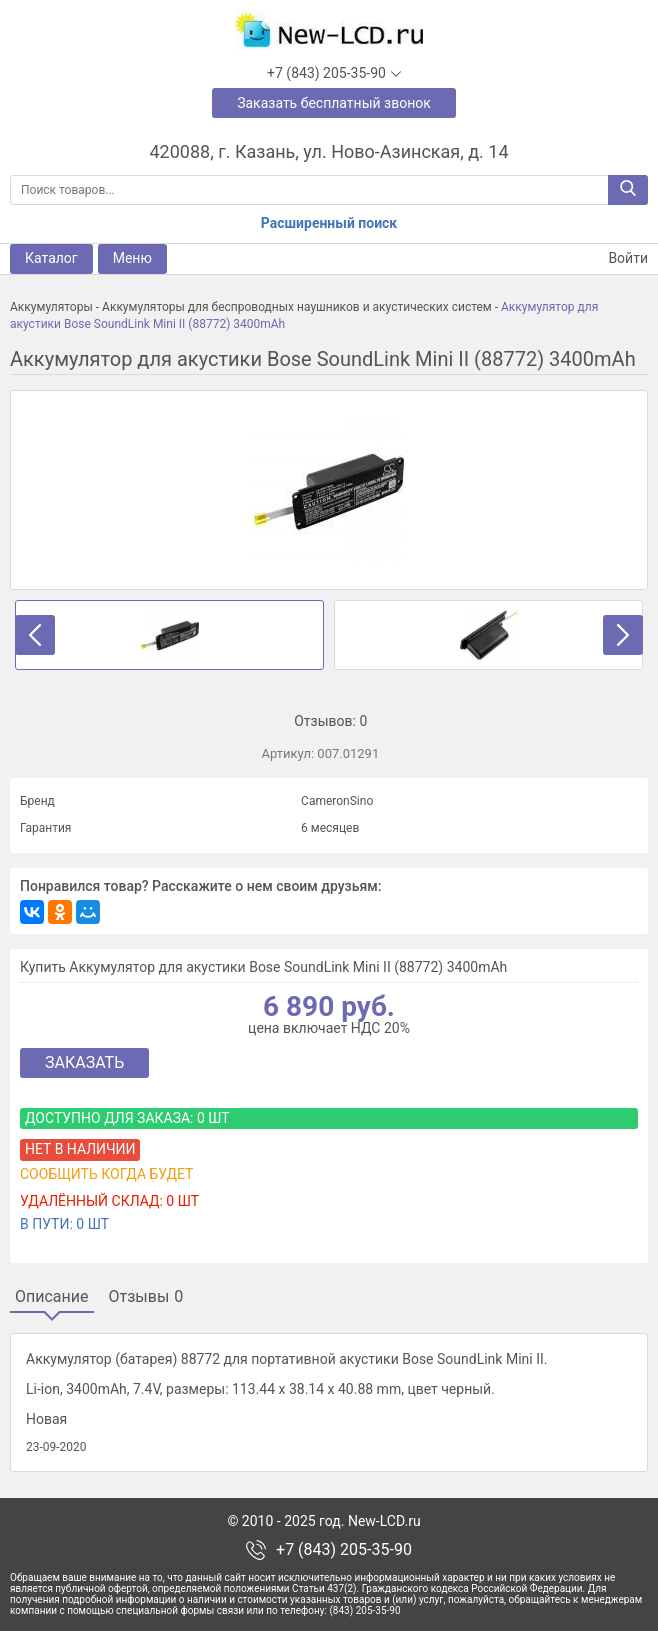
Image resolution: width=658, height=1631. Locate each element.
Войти (616, 258)
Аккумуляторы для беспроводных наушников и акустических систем (297, 307)
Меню (132, 258)
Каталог (51, 258)
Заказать (84, 1062)
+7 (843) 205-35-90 (344, 1550)
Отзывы (146, 1297)
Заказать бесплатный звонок (334, 103)
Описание (52, 1297)
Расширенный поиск (329, 223)
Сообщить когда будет (106, 1174)
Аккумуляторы (51, 307)
